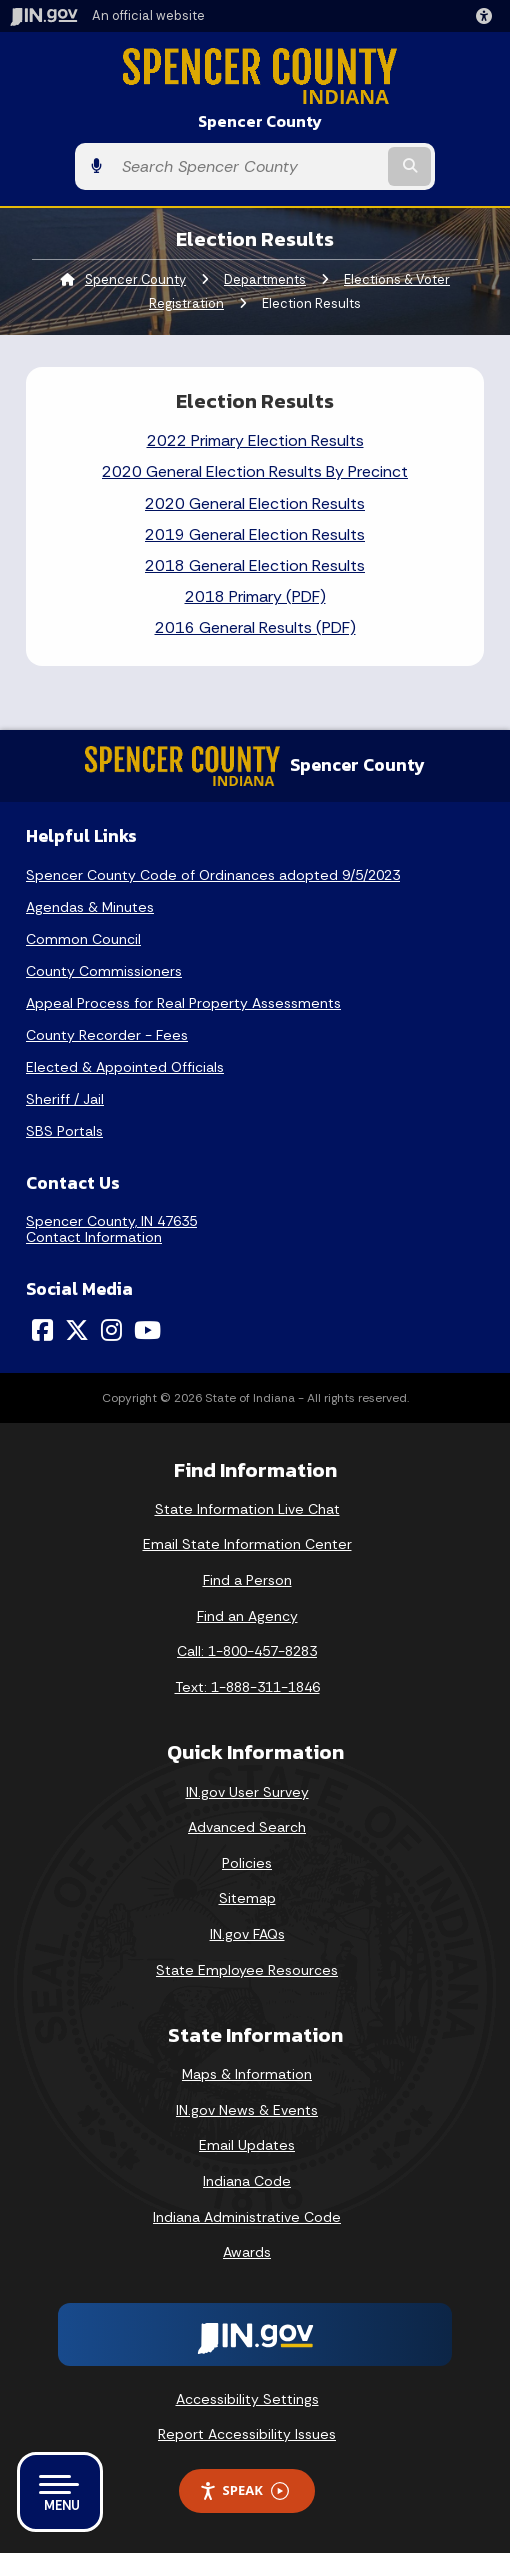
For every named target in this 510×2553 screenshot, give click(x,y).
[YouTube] (147, 1330)
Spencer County (260, 121)
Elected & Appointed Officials (125, 1067)
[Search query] (248, 166)
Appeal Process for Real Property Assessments (183, 1003)
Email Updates (247, 2145)
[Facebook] (42, 1330)
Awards (247, 2252)
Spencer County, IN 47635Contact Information (111, 1229)
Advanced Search (247, 1827)
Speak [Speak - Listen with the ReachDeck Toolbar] (244, 2490)
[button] (488, 16)
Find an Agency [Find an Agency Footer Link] (247, 1616)
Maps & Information (247, 2074)
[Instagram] (111, 1330)
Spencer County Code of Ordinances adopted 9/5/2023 (213, 875)
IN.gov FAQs (247, 1934)
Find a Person (247, 1580)
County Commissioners (104, 971)
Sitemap (247, 1898)
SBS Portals (64, 1131)
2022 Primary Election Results (255, 440)
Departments (265, 279)
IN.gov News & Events (247, 2110)
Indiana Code (247, 2181)
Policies (247, 1863)
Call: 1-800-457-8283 (247, 1651)
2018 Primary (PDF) (255, 596)
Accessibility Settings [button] (247, 2399)
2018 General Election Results (255, 565)
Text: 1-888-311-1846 (247, 1687)
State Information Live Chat (247, 1509)
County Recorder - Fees (107, 1035)
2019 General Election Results (255, 534)
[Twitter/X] (77, 1330)
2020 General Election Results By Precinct (255, 471)
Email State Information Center (247, 1544)
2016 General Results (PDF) (255, 627)
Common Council (83, 939)
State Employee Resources (247, 1970)
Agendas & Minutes (90, 907)
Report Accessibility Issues (247, 2434)
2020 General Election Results (255, 503)
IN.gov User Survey (247, 1792)
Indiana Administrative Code (247, 2217)
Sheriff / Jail (65, 1099)
